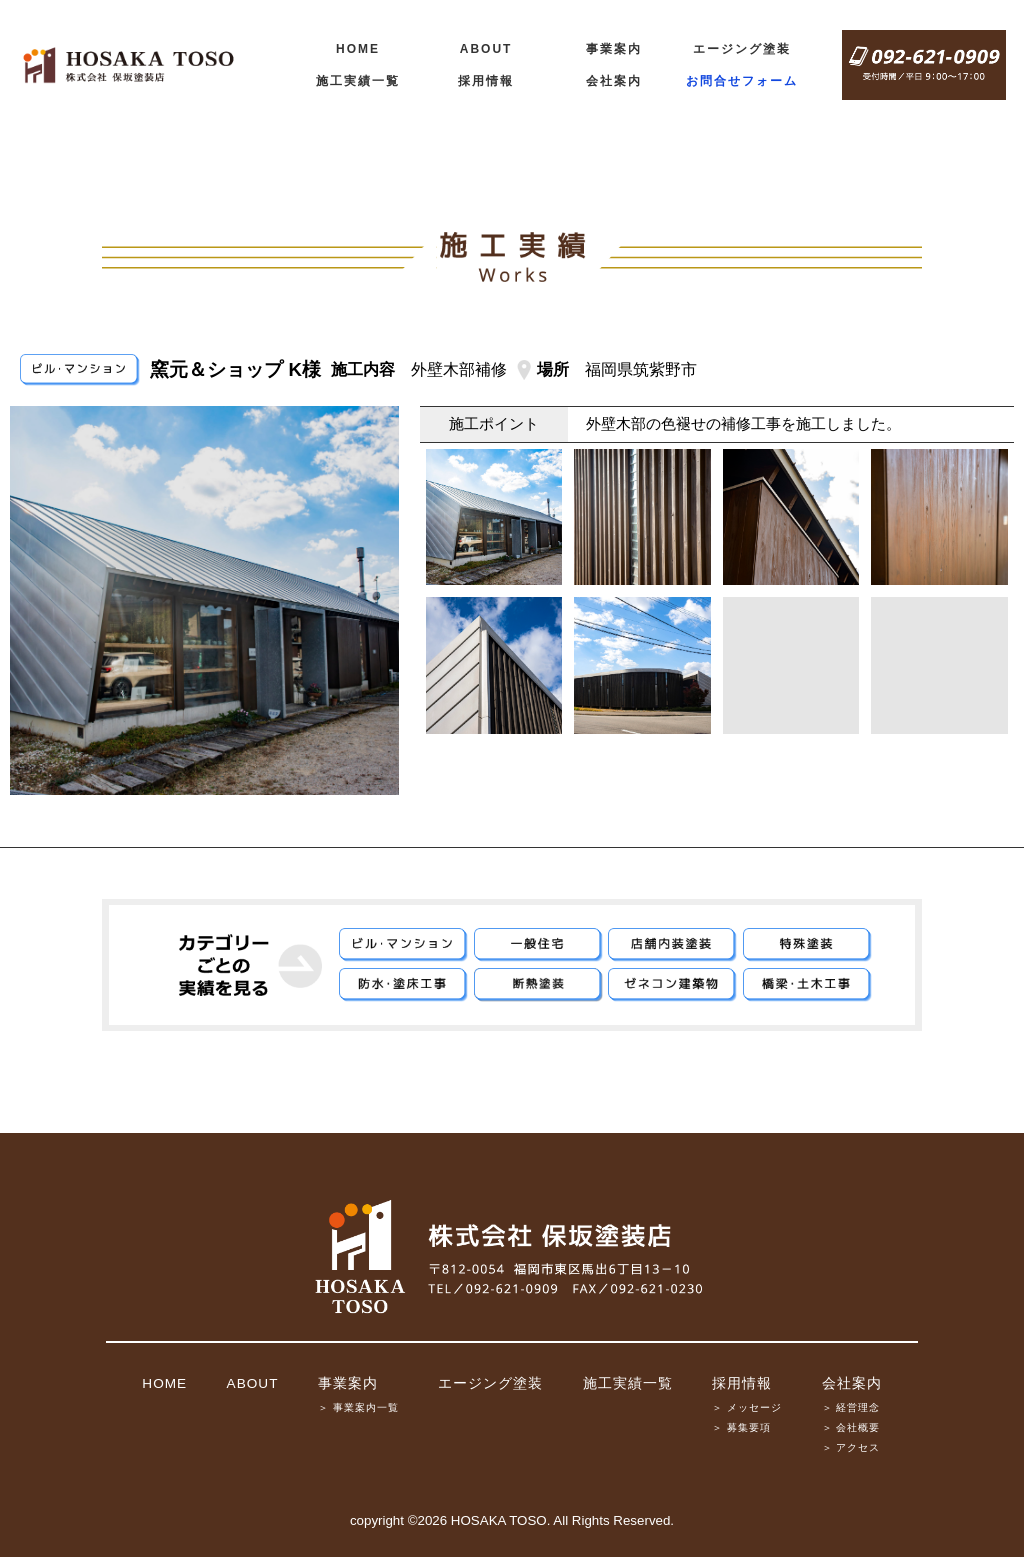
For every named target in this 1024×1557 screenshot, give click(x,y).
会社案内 (614, 81)
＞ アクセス (851, 1447)
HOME (358, 49)
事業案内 (614, 49)
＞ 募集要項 (741, 1427)
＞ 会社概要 (851, 1427)
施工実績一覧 (358, 81)
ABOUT (486, 49)
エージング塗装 (742, 49)
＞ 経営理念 (851, 1407)
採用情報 (486, 81)
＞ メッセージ (747, 1407)
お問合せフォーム (742, 81)
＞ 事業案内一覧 (358, 1407)
